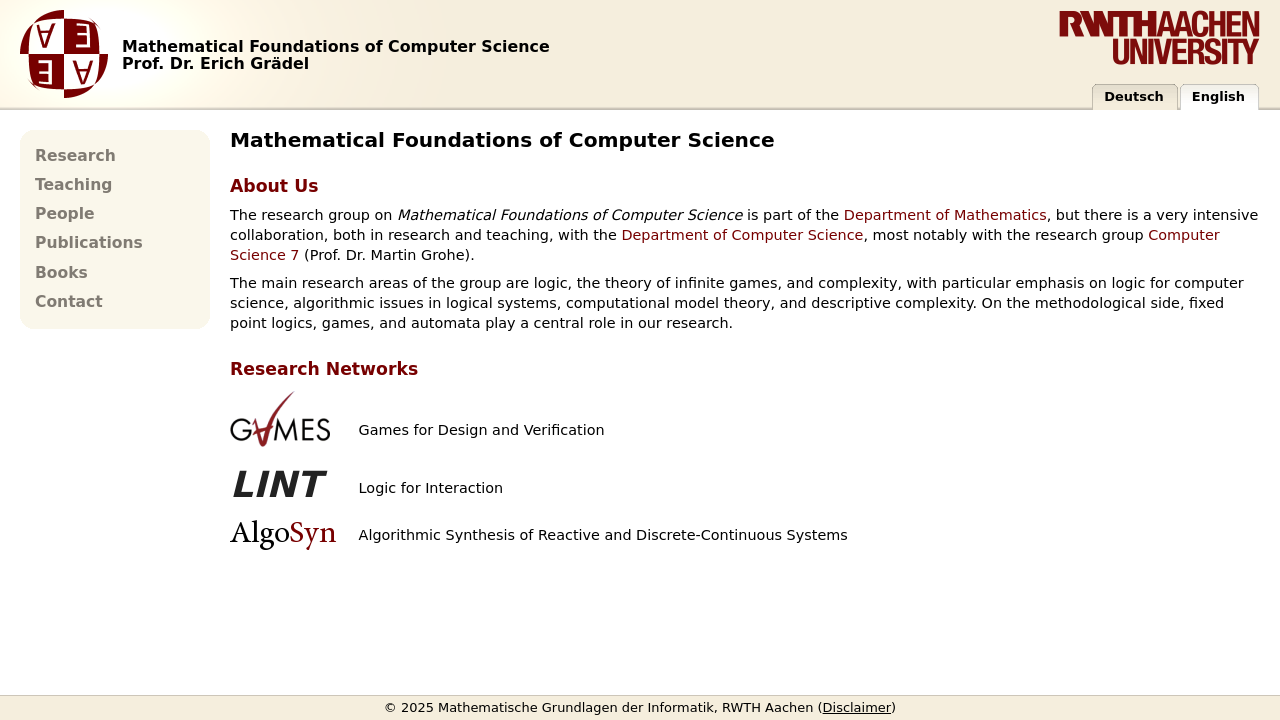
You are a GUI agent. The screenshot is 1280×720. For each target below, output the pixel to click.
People (65, 214)
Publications (89, 243)
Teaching (73, 185)
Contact (69, 302)
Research (75, 156)
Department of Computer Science (742, 235)
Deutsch (1134, 96)
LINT (275, 484)
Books (61, 273)
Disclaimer (857, 707)
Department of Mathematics (945, 215)
